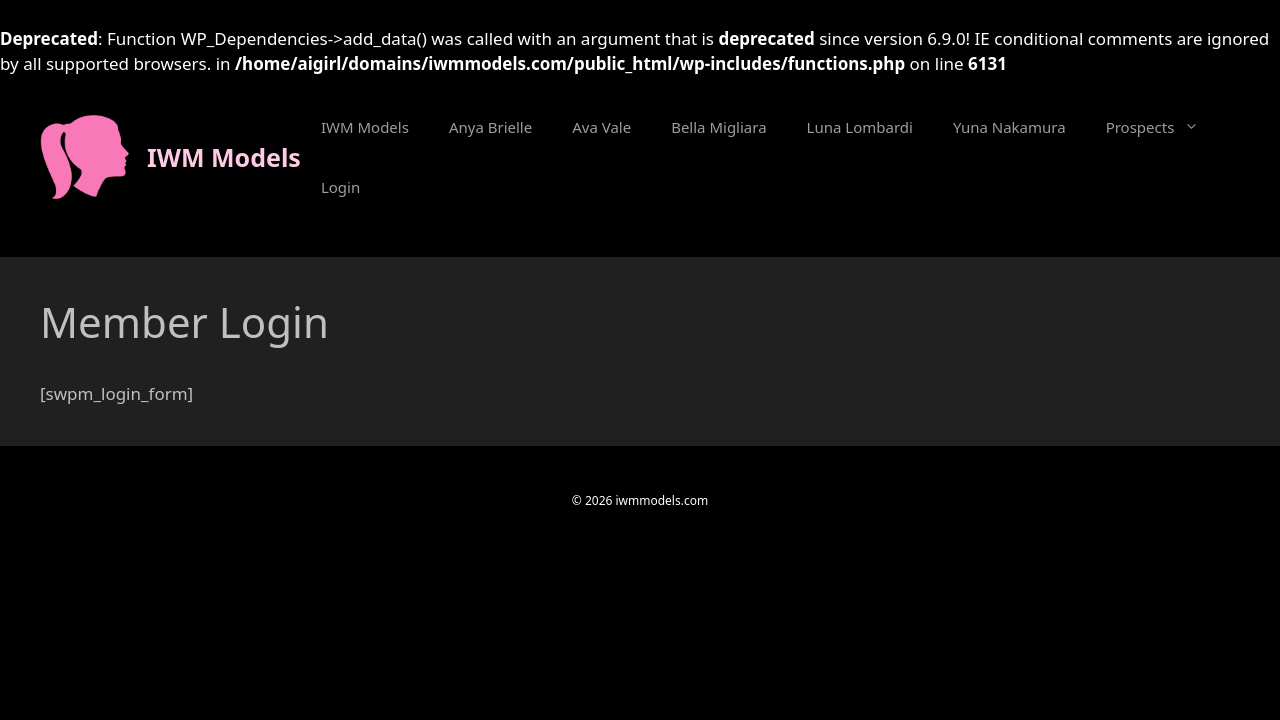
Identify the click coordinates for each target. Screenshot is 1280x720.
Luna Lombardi (860, 127)
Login (340, 187)
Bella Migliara (718, 127)
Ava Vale (601, 127)
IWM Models (224, 157)
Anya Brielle (490, 127)
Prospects (1163, 127)
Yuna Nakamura (1009, 127)
